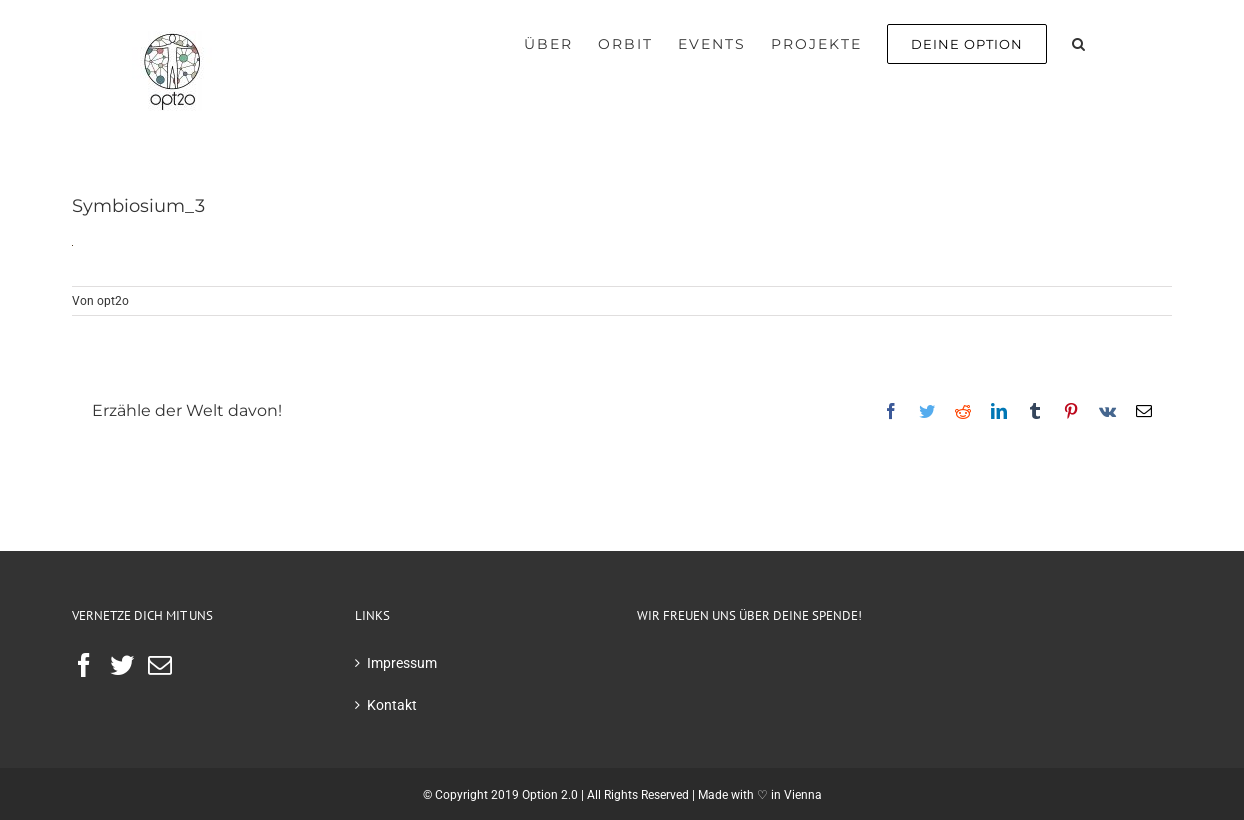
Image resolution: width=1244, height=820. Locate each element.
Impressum (402, 663)
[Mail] (160, 665)
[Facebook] (84, 665)
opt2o (113, 301)
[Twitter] (122, 665)
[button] (1079, 42)
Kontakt (392, 705)
